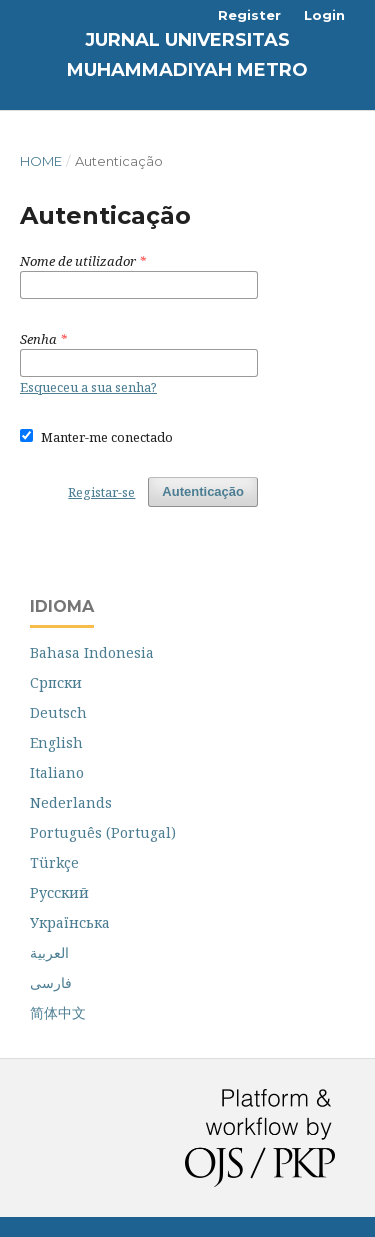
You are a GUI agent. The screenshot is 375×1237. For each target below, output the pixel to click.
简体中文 (58, 1012)
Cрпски (56, 682)
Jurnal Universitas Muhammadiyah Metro (187, 55)
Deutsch (58, 712)
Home (41, 161)
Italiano (57, 772)
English (56, 742)
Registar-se (101, 492)
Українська (70, 922)
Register (249, 15)
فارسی (51, 982)
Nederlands (71, 802)
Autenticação (203, 491)
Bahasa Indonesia (92, 652)
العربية (49, 952)
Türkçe (54, 862)
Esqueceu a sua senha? (88, 387)
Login (324, 15)
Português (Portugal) (103, 832)
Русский (59, 892)
